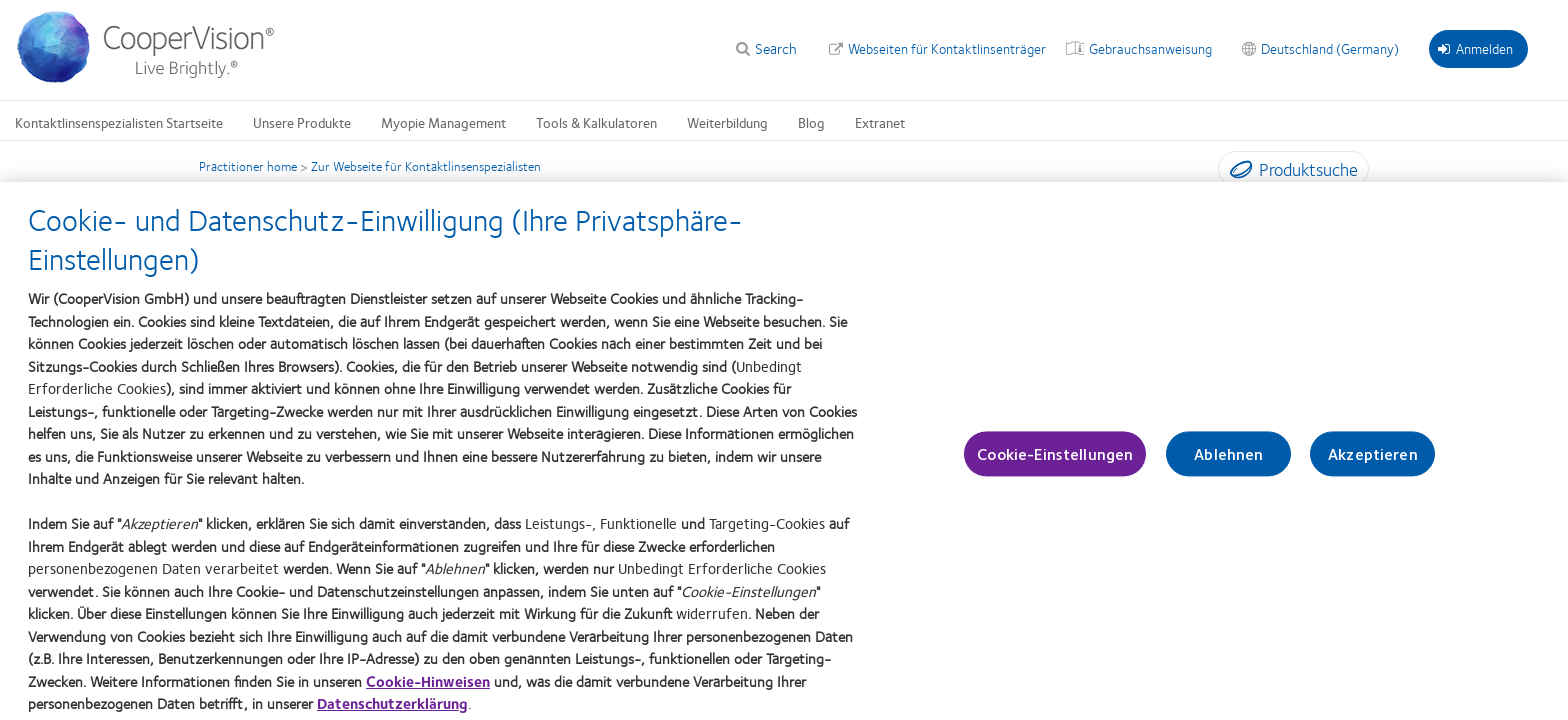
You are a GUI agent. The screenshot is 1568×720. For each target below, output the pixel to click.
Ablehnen (1228, 460)
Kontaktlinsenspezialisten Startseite (119, 122)
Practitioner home (248, 166)
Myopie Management (443, 122)
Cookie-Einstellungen (1055, 460)
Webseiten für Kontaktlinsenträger (947, 48)
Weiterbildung (727, 122)
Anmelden (1475, 48)
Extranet (880, 122)
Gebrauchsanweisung (1150, 48)
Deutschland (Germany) (1330, 48)
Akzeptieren (1373, 460)
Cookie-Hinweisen (428, 688)
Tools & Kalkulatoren (596, 122)
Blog (811, 122)
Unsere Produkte (302, 122)
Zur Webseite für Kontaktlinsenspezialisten (426, 166)
